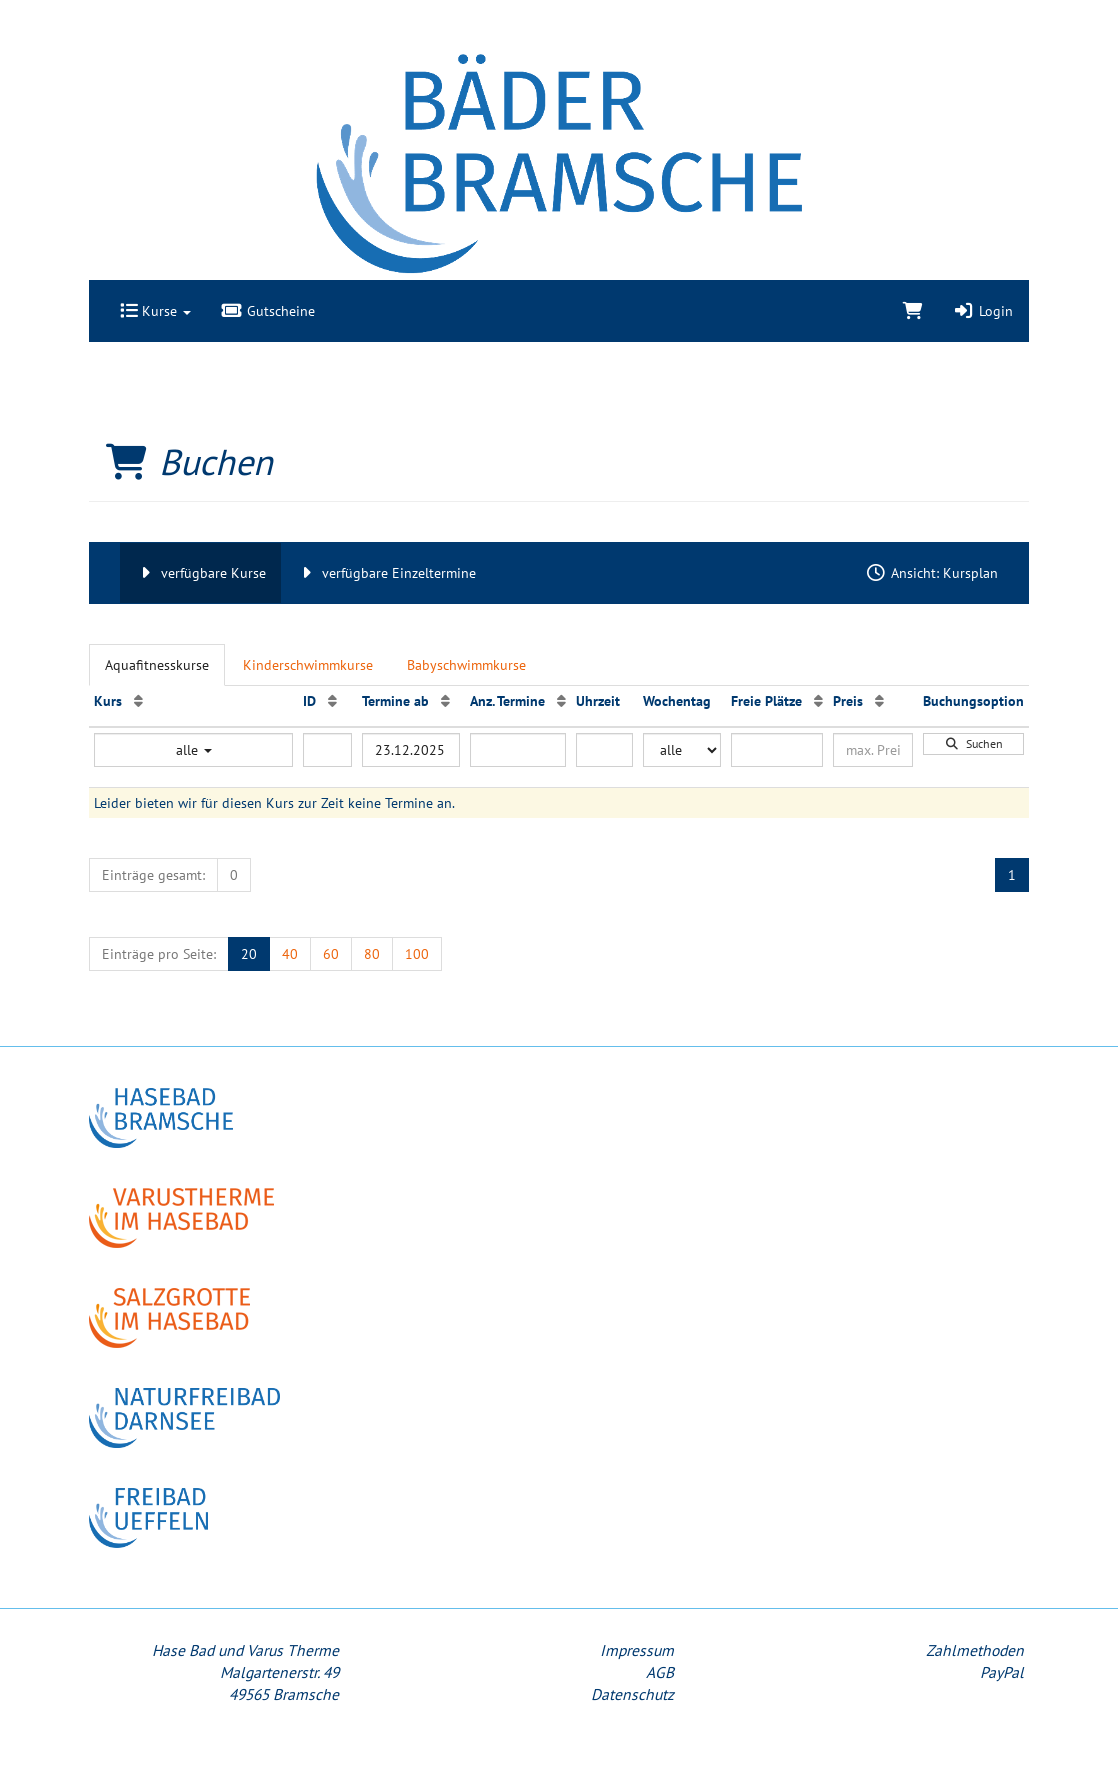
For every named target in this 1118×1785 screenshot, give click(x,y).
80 (372, 954)
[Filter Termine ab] (411, 750)
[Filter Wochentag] (682, 750)
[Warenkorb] (913, 311)
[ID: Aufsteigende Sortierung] (332, 701)
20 (249, 954)
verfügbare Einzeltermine (386, 573)
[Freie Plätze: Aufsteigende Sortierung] (818, 701)
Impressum (637, 1650)
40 (290, 954)
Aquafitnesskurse (157, 665)
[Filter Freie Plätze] (777, 750)
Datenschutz (632, 1694)
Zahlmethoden (975, 1650)
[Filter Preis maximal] (873, 750)
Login (983, 311)
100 (417, 954)
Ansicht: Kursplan (931, 573)
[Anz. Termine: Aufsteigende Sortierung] (561, 701)
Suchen (974, 743)
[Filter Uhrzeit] (604, 750)
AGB (660, 1672)
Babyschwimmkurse (466, 665)
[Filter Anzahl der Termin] (518, 750)
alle (194, 750)
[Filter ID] (327, 750)
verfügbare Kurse (200, 573)
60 (331, 954)
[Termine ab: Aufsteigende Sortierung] (445, 701)
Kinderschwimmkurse (308, 665)
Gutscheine (268, 311)
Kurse (155, 311)
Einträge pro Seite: (159, 954)
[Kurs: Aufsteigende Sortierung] (138, 701)
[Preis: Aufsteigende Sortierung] (879, 701)
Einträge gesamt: (153, 875)
